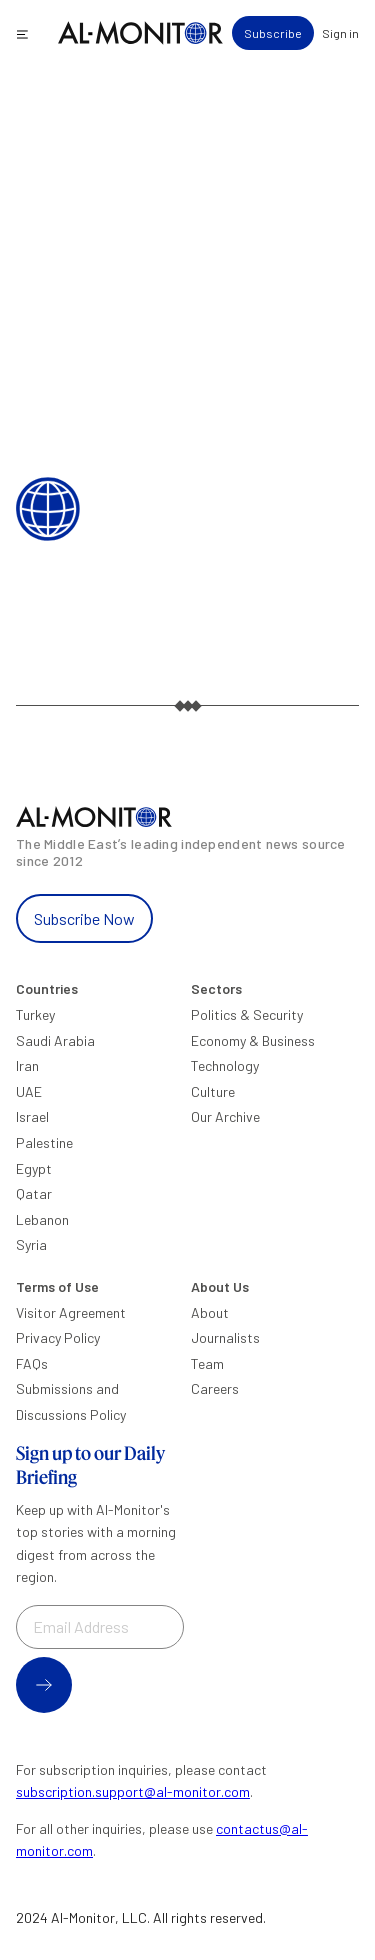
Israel (32, 1116)
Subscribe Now (84, 918)
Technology (225, 1065)
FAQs (32, 1363)
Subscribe (273, 33)
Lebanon (42, 1219)
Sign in (340, 33)
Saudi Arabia (55, 1040)
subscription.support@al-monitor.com (133, 1791)
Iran (27, 1065)
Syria (31, 1244)
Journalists (225, 1337)
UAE (29, 1091)
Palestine (44, 1142)
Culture (213, 1091)
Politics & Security (247, 1014)
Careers (215, 1388)
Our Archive (225, 1116)
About (210, 1312)
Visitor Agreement (71, 1312)
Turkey (35, 1014)
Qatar (34, 1193)
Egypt (34, 1168)
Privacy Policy (58, 1337)
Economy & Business (253, 1040)
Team (207, 1363)
